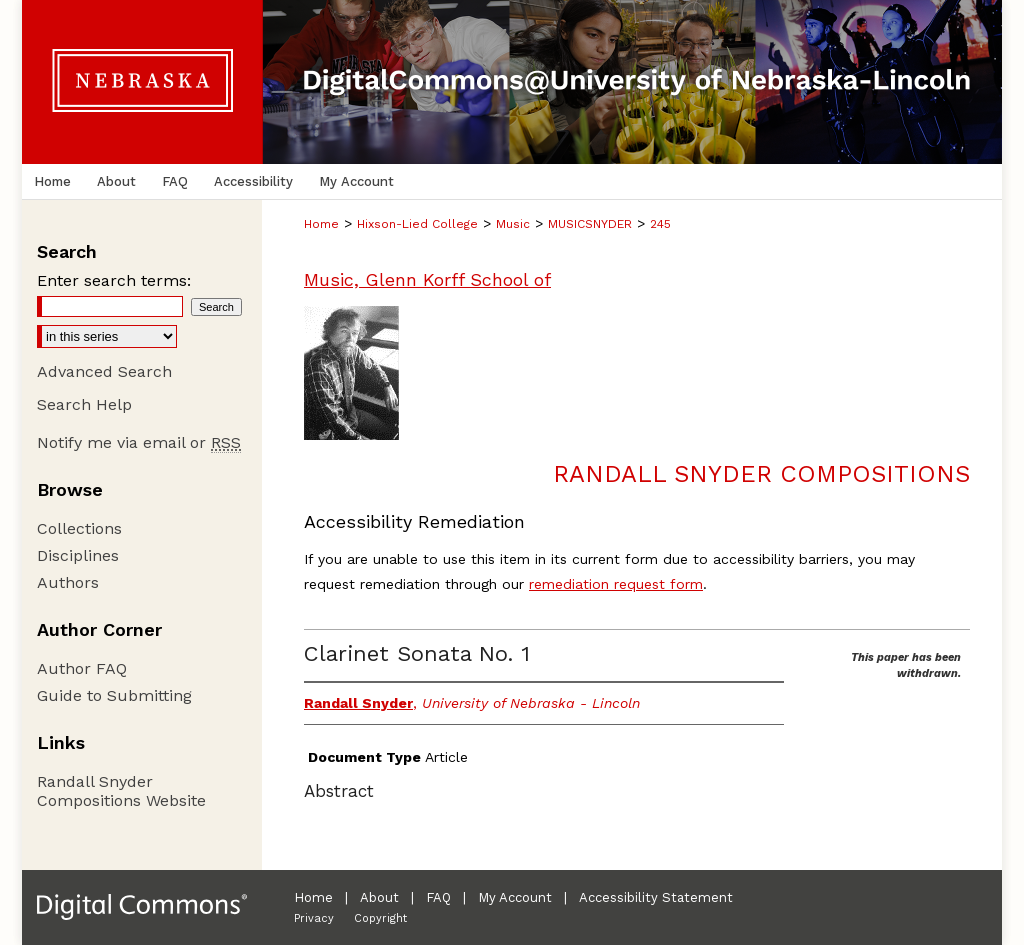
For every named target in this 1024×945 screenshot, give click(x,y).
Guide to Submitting (114, 695)
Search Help (84, 404)
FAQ (438, 897)
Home (321, 224)
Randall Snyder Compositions (761, 474)
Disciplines (78, 555)
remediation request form (616, 584)
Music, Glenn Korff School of (427, 279)
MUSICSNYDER (590, 224)
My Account (515, 897)
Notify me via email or (139, 442)
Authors (68, 582)
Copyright (380, 918)
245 (660, 224)
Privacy (314, 918)
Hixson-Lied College (417, 224)
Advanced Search (104, 371)
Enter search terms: (114, 280)
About (379, 897)
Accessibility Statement (656, 897)
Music (513, 224)
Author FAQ (82, 668)
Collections (79, 528)
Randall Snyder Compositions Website (121, 791)
